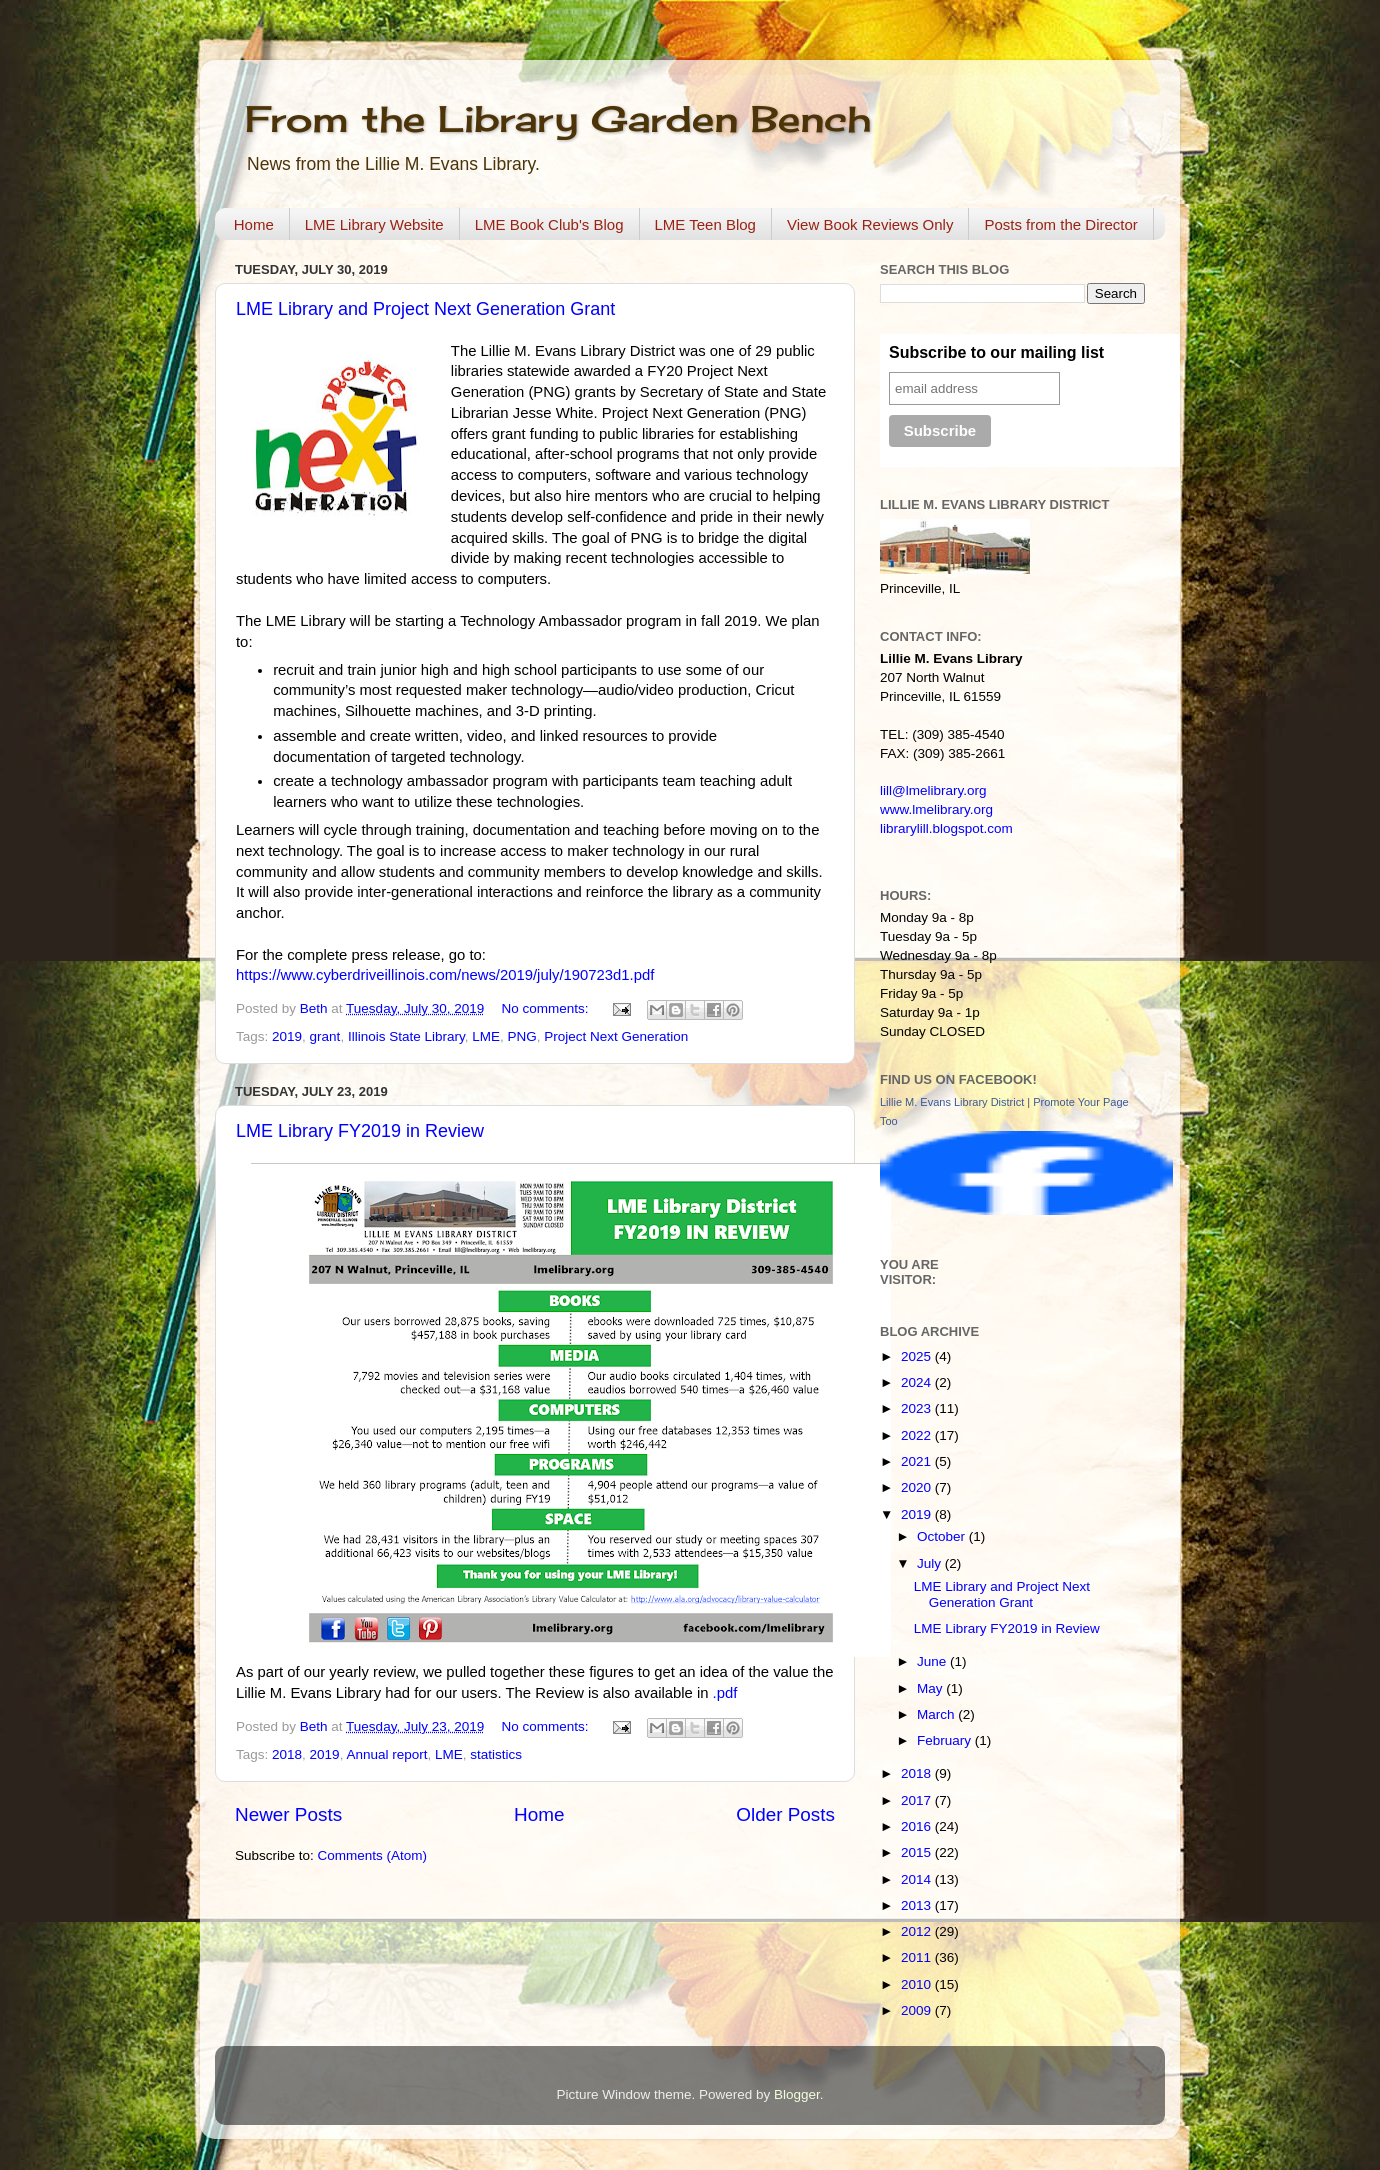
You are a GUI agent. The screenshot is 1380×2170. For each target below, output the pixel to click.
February (946, 1740)
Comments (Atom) (373, 1855)
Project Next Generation (616, 1036)
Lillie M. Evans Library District (952, 1102)
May (931, 1688)
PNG (522, 1036)
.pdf (724, 1693)
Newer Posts (288, 1814)
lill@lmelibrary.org (933, 790)
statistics (496, 1754)
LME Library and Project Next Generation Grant (425, 309)
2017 (918, 1800)
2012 (918, 1931)
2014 (918, 1879)
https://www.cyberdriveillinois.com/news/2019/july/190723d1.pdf (445, 975)
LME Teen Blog (705, 224)
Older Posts (785, 1814)
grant (325, 1036)
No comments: (546, 1008)
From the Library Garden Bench (558, 119)
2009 (918, 2010)
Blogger (797, 2094)
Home (254, 224)
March (937, 1714)
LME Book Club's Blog (549, 224)
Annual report (386, 1754)
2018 (287, 1754)
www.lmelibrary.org (936, 809)
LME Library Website (374, 224)
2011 (918, 1957)
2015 (918, 1852)
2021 (918, 1461)
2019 (287, 1036)
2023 (918, 1408)
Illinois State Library (406, 1036)
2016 (918, 1826)
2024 (918, 1382)
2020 (918, 1487)
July (931, 1563)
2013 (918, 1905)
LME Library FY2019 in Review (360, 1131)
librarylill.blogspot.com (946, 828)
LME (486, 1036)
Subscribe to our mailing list (996, 352)
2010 (918, 1984)
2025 (918, 1356)
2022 (918, 1435)
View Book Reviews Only (870, 224)
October (943, 1536)
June (933, 1661)
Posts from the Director (1060, 224)
